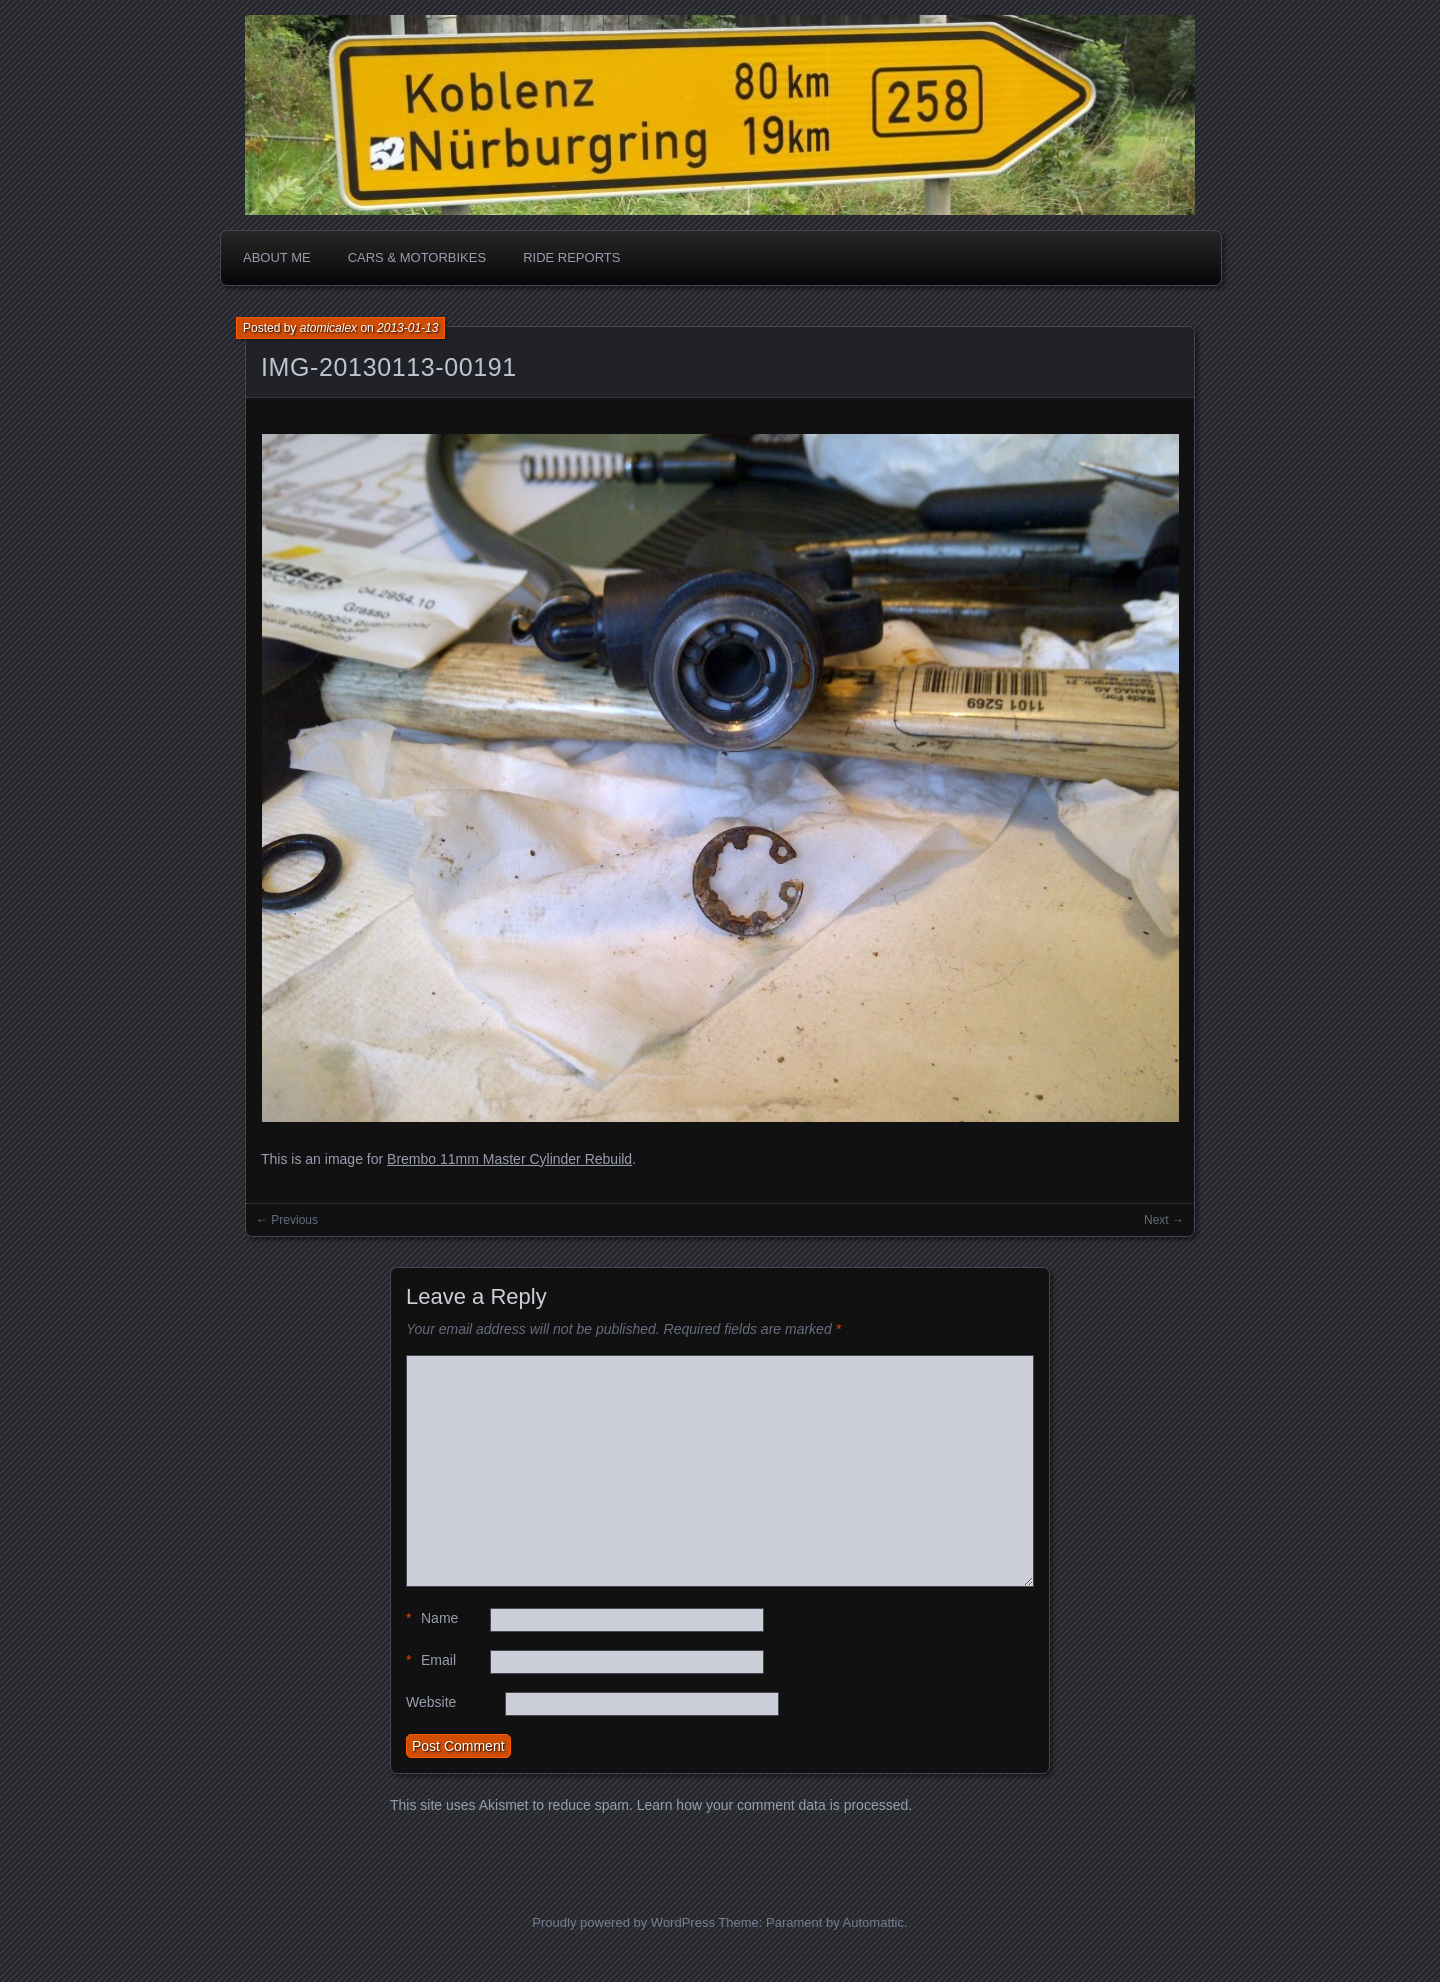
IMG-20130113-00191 (389, 367)
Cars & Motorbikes (417, 257)
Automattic (873, 1922)
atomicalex (328, 328)
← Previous (287, 1220)
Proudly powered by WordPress (623, 1922)
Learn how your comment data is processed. (774, 1805)
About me (277, 257)
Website (431, 1702)
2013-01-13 (407, 328)
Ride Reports (571, 257)
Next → (1164, 1220)
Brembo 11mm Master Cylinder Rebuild (509, 1159)
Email (431, 1660)
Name (432, 1618)
